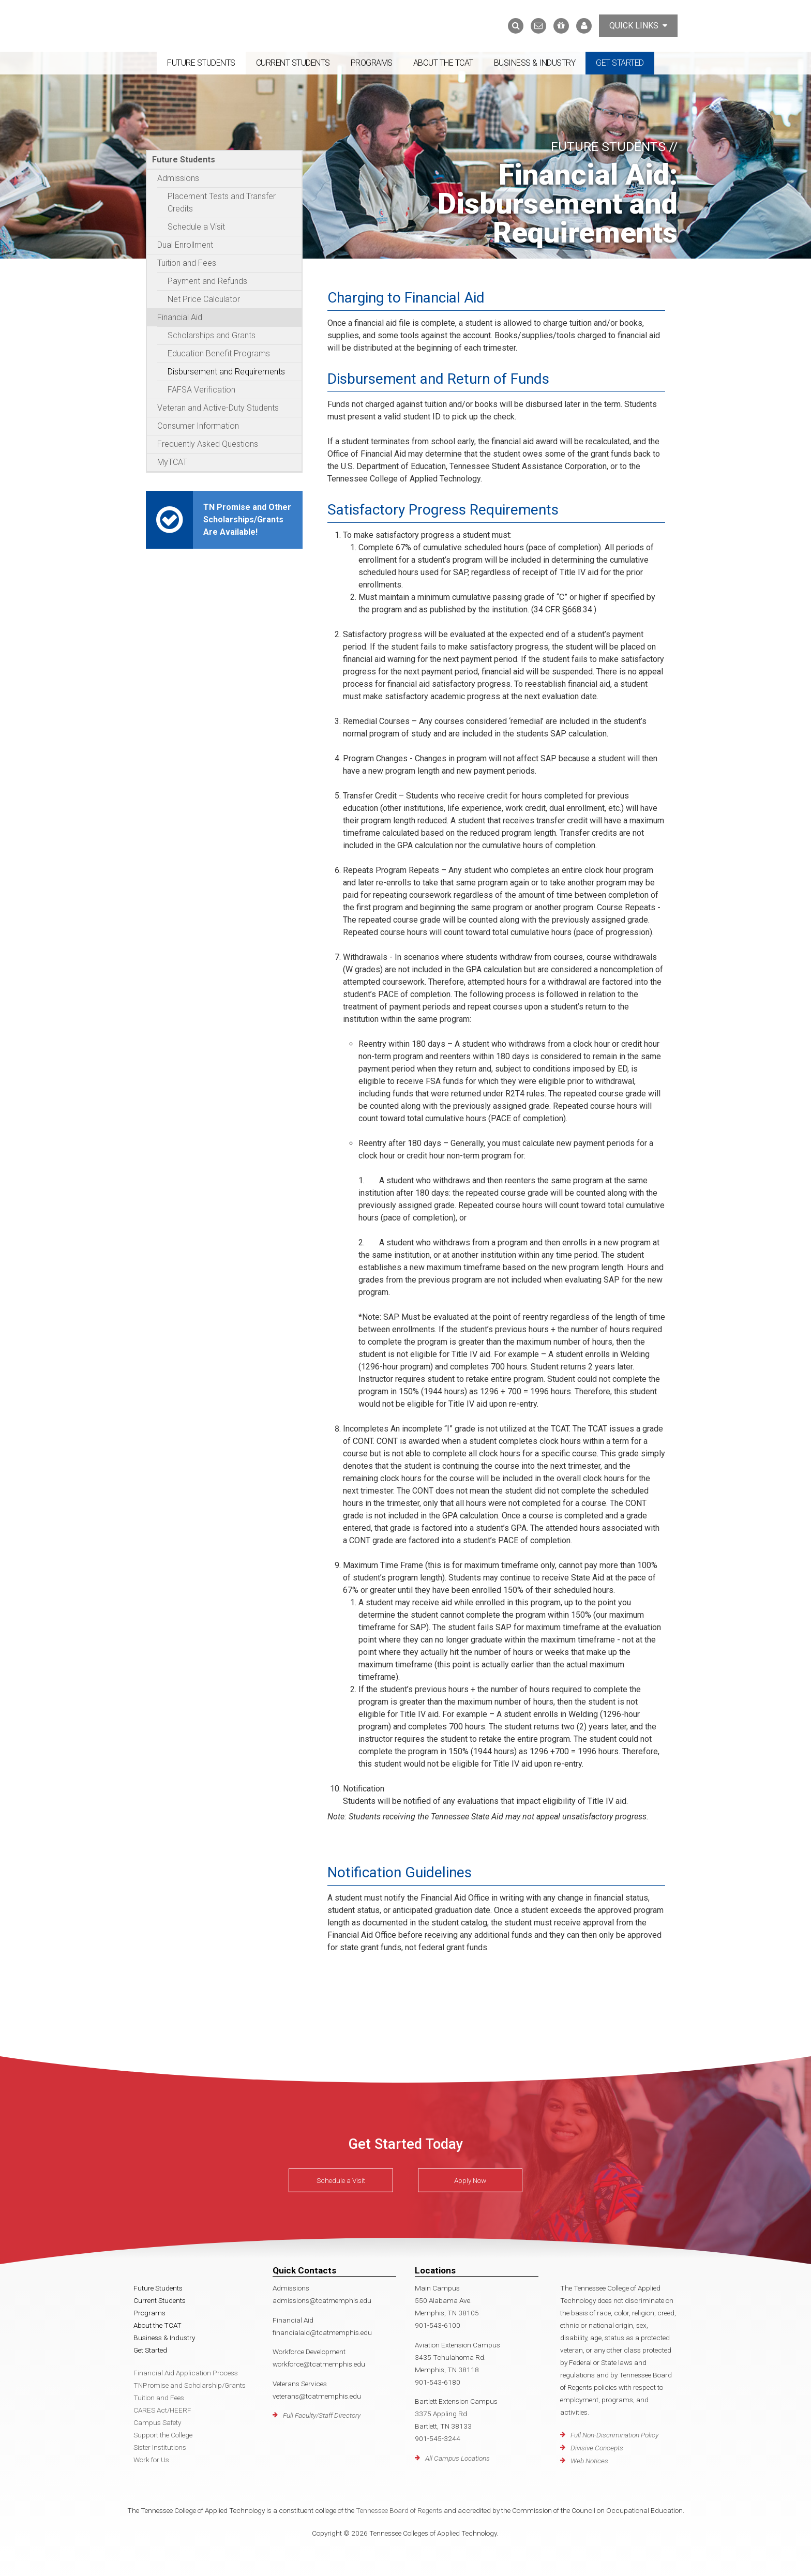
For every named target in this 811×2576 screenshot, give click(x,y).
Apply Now (470, 2180)
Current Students (293, 63)
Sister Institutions (159, 2447)
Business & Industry (535, 63)
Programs (372, 63)
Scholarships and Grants (212, 335)
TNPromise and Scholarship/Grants (189, 2385)
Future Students (201, 63)
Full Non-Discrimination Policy (614, 2435)
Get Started (620, 63)
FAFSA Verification (201, 390)
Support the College (162, 2435)
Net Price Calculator (204, 299)
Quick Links (638, 26)
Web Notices (589, 2461)
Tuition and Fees (186, 263)
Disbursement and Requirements (226, 371)
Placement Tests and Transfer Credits (222, 202)
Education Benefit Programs (219, 353)
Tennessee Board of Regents (399, 2510)
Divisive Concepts (596, 2448)
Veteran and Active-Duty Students (218, 408)
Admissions (178, 178)
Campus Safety (157, 2422)
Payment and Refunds (207, 281)
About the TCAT (443, 63)
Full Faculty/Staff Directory (322, 2415)
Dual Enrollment (185, 245)
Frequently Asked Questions (207, 444)
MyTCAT (172, 462)
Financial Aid (179, 317)
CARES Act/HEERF (162, 2410)
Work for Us (151, 2460)
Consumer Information (198, 426)
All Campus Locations (457, 2458)
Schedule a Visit (196, 227)
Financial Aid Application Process (185, 2373)
